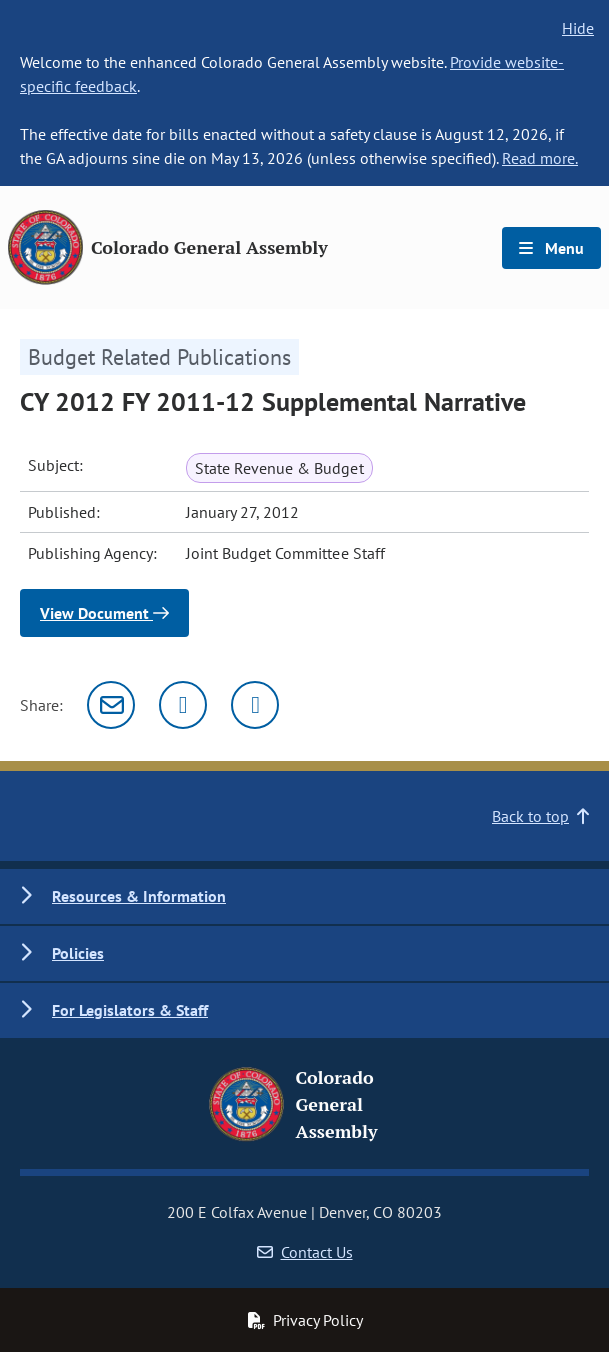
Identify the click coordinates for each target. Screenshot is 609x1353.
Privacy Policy (305, 1320)
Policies (78, 953)
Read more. (540, 158)
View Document (104, 613)
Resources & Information (139, 896)
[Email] (111, 705)
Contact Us (305, 1252)
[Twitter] (183, 705)
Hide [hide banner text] (578, 28)
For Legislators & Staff (130, 1010)
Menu (551, 248)
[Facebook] (255, 705)
